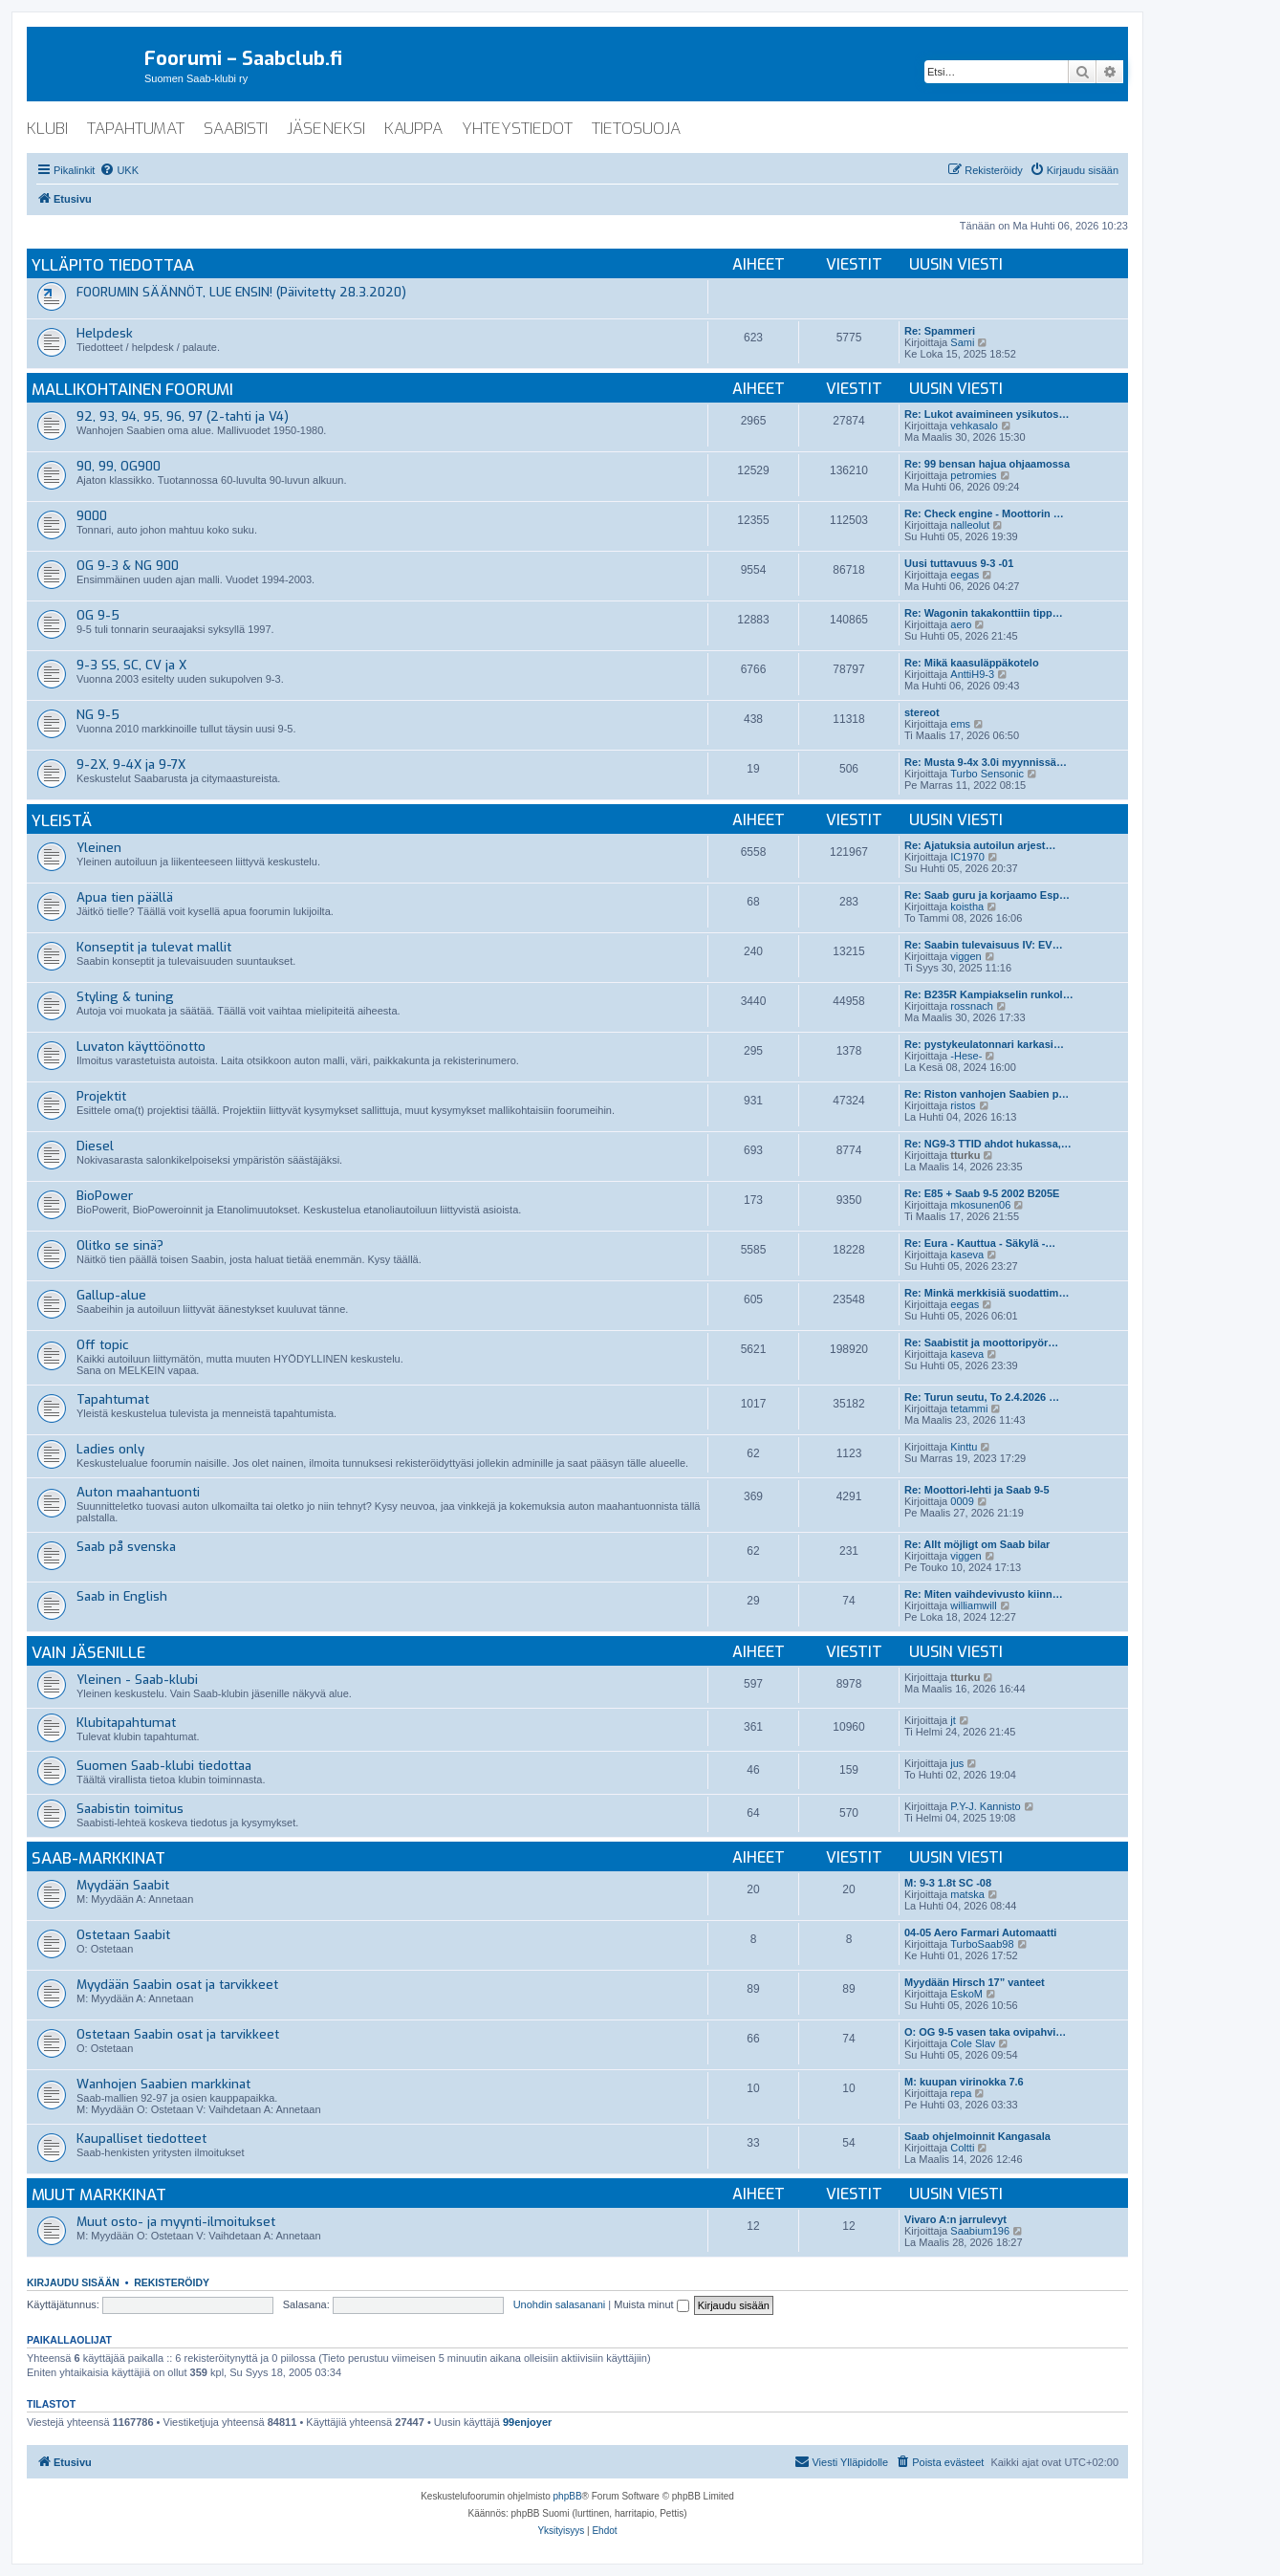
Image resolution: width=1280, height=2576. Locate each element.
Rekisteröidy (171, 2282)
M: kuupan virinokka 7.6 (964, 2081)
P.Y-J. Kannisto (985, 1806)
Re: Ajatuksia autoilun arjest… (980, 845)
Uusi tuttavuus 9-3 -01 (958, 563)
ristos (962, 1105)
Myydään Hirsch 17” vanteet (974, 1982)
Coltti (962, 2147)
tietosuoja (636, 129)
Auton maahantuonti (138, 1492)
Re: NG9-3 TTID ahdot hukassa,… (988, 1143)
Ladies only (110, 1449)
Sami (962, 342)
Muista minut (651, 2304)
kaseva (967, 1254)
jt (953, 1720)
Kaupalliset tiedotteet (141, 2138)
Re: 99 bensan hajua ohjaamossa (987, 463)
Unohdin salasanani (559, 2304)
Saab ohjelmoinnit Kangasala (977, 2136)
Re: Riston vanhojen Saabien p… (986, 1094)
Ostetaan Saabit (123, 1935)
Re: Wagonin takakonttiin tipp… (983, 613)
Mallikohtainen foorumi (132, 389)
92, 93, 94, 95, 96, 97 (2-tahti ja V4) (182, 416)
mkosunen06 (980, 1205)
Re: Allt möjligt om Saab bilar (977, 1544)
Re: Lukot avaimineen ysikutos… (986, 414)
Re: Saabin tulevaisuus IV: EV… (983, 944)
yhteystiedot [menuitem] (517, 129)
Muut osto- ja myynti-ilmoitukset (175, 2222)
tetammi (968, 1408)
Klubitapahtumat (126, 1722)
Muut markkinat (99, 2194)
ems (960, 724)
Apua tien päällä (124, 897)
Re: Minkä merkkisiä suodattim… (986, 1293)
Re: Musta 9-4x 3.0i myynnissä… (985, 762)
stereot (922, 712)
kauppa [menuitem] (413, 129)
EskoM (966, 1993)
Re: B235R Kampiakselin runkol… (989, 994)
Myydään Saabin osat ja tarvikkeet (177, 1984)
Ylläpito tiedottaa (113, 264)
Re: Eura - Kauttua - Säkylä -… (979, 1243)
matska (967, 1894)
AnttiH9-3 (972, 674)
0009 (961, 1501)
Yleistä (62, 820)
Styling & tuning (125, 997)
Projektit (101, 1096)
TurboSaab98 (981, 1944)
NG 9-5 (97, 715)
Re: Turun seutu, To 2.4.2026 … (981, 1397)
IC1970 (967, 856)
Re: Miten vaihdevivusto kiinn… (983, 1594)
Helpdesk (104, 333)
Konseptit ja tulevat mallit (153, 947)
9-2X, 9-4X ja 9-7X (130, 764)
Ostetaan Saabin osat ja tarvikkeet (177, 2034)
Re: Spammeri (939, 331)
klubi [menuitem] (47, 129)
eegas (964, 574)
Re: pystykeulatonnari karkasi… (984, 1044)
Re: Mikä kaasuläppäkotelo (971, 662)
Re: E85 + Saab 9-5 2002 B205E (981, 1193)
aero (960, 624)
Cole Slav (972, 2043)
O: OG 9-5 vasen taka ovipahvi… (985, 2032)
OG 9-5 (97, 615)
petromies (973, 475)
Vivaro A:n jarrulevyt (955, 2219)
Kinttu (963, 1446)
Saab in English (121, 1596)
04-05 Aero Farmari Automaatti (980, 1932)
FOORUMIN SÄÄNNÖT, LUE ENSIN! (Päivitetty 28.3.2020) (241, 292)
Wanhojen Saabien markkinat (163, 2084)
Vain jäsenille (88, 1652)
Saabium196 (979, 2231)
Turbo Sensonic (987, 773)
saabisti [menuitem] (236, 129)
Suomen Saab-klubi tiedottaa (163, 1765)
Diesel (95, 1146)
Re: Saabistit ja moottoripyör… (981, 1342)
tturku (965, 1155)
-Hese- (966, 1055)
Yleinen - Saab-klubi (137, 1679)
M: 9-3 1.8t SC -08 (947, 1882)
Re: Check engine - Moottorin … (984, 513)
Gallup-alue (111, 1295)
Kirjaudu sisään (73, 2282)
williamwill (973, 1605)
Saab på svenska (126, 1547)
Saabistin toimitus (130, 1809)
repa (960, 2093)
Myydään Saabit (122, 1885)
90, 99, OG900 (118, 466)
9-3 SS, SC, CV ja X (131, 665)
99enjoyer (527, 2422)
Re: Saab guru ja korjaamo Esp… (987, 895)
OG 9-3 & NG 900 (127, 565)
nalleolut (969, 525)
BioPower (104, 1196)
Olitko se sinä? (119, 1245)
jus (957, 1763)
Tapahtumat (112, 1399)
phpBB (567, 2496)
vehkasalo (974, 425)
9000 (91, 516)
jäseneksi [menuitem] (326, 129)
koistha (967, 906)
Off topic (102, 1345)
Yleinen (98, 848)
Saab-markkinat (98, 1857)
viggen (965, 956)
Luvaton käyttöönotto (141, 1046)
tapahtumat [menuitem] (135, 129)
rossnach (971, 1006)
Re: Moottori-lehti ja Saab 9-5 (977, 1489)
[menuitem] (119, 170)
